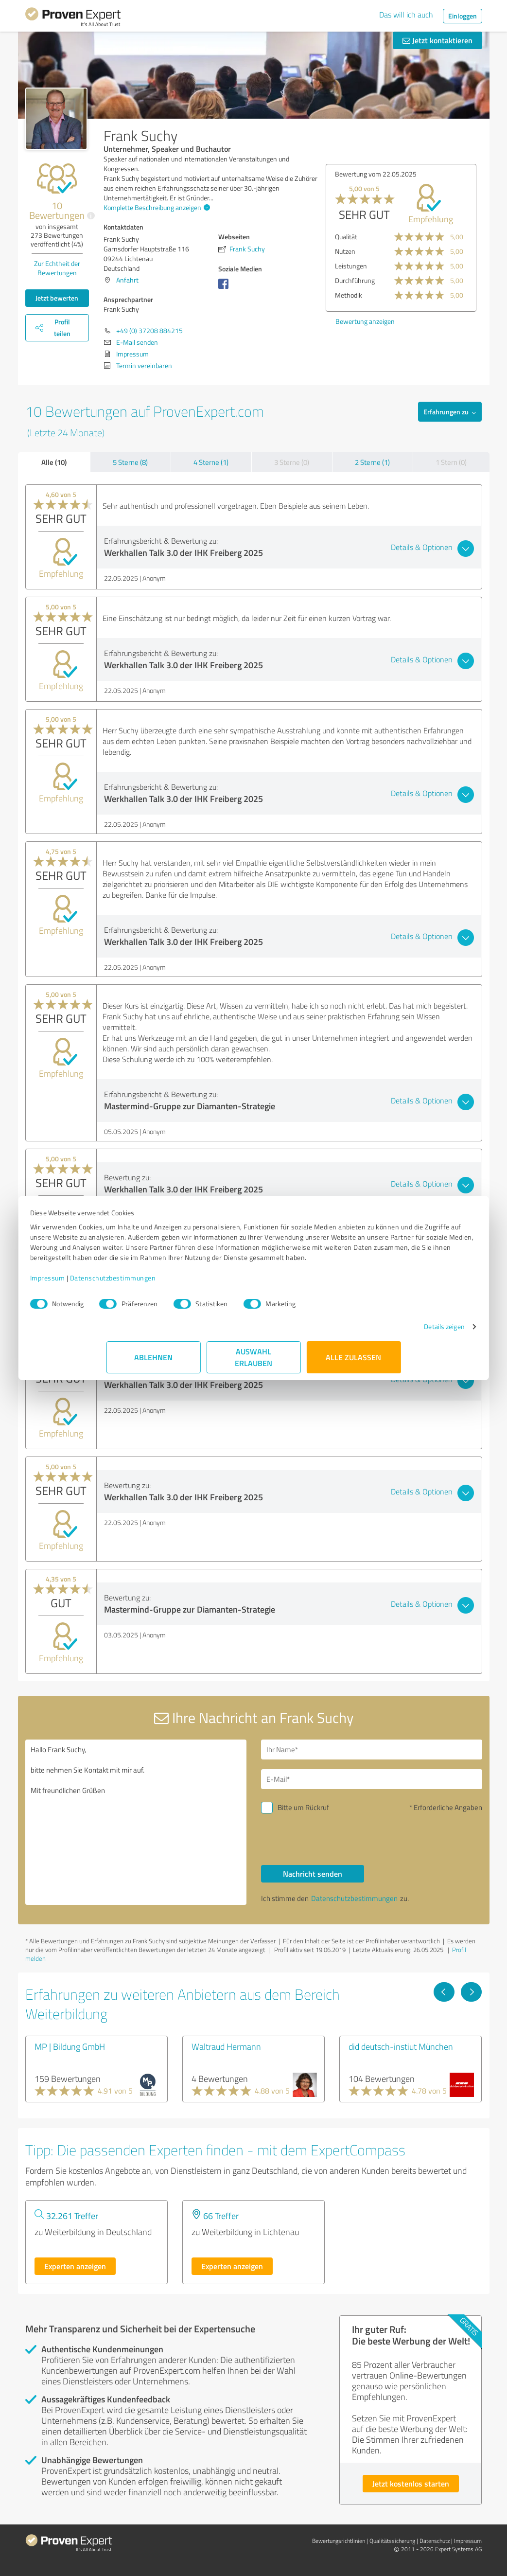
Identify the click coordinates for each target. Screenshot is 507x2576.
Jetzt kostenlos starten (410, 2483)
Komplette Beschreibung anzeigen (156, 207)
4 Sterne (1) (210, 462)
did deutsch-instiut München (401, 2046)
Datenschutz (435, 2541)
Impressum (123, 1288)
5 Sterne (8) (130, 462)
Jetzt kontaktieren (437, 40)
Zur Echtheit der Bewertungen (57, 268)
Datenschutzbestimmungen (189, 1288)
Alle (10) (54, 462)
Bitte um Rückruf (303, 1807)
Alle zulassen (354, 1367)
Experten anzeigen (75, 2266)
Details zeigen (368, 1336)
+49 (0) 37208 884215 (149, 330)
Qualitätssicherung (392, 2541)
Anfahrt (127, 279)
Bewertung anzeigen (365, 321)
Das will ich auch (406, 14)
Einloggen (462, 15)
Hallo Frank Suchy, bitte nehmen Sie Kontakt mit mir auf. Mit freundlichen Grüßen (135, 1822)
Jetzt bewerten (56, 297)
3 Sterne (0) (291, 462)
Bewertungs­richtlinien (338, 2541)
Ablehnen (153, 1367)
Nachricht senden (312, 1873)
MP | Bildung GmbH (70, 2046)
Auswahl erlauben (253, 1367)
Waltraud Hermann (226, 2046)
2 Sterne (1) (372, 462)
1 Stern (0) (451, 462)
